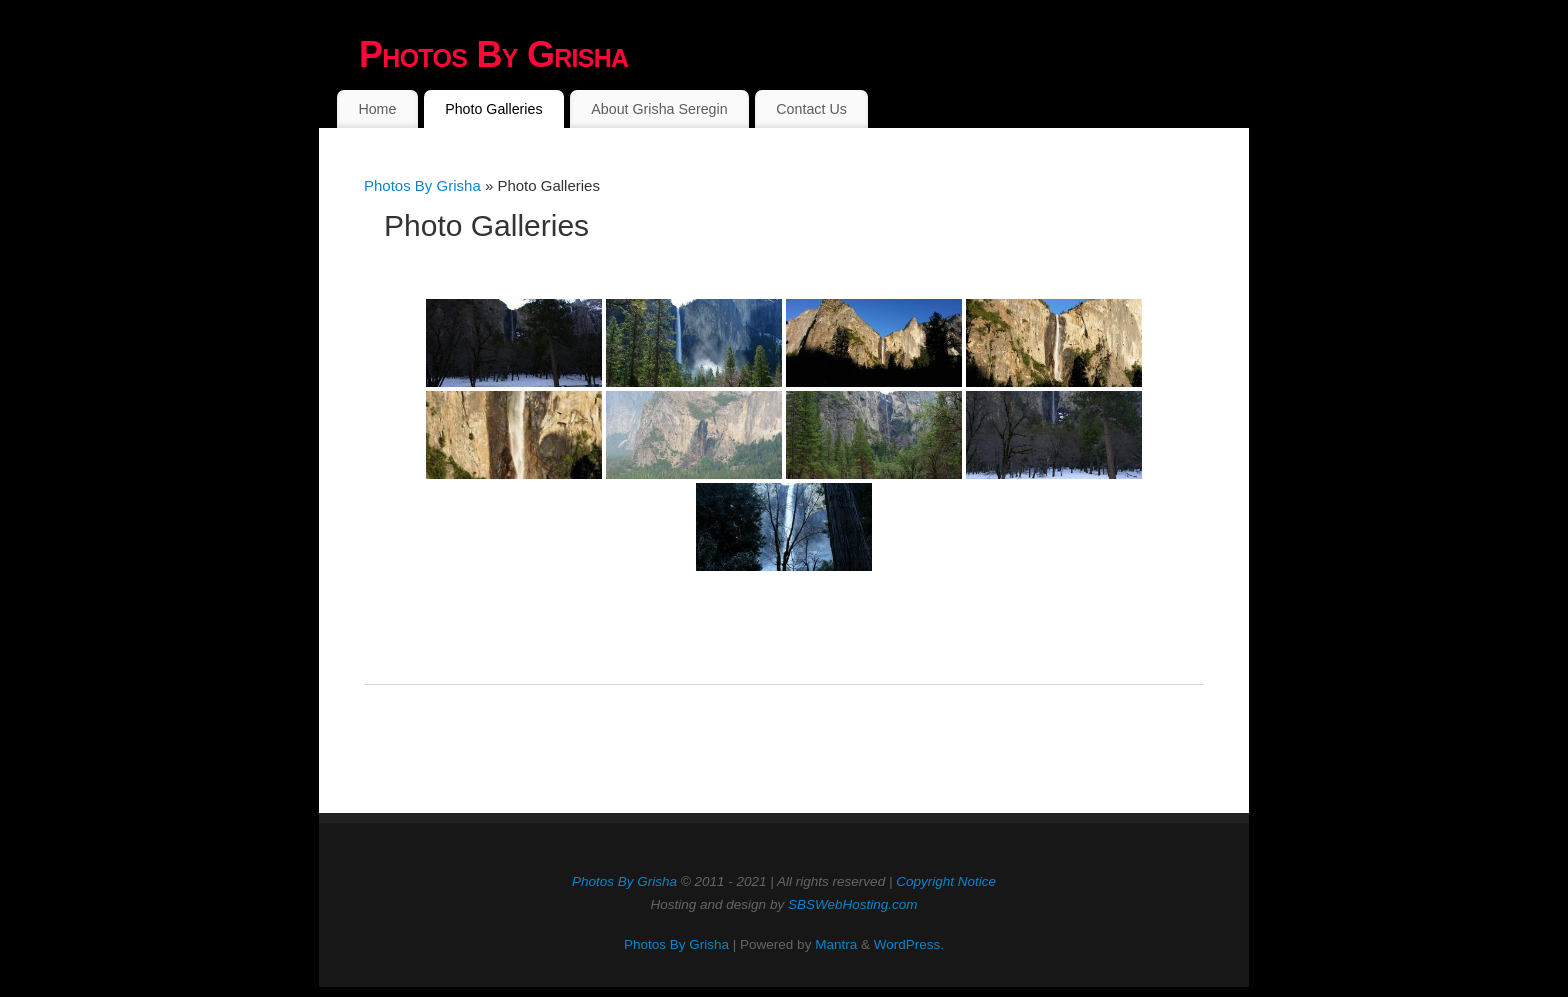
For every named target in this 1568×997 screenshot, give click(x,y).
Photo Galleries (493, 109)
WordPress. (909, 944)
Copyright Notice (946, 881)
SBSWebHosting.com (853, 904)
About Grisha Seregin (659, 109)
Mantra (836, 944)
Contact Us (811, 109)
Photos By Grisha (493, 54)
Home (377, 109)
